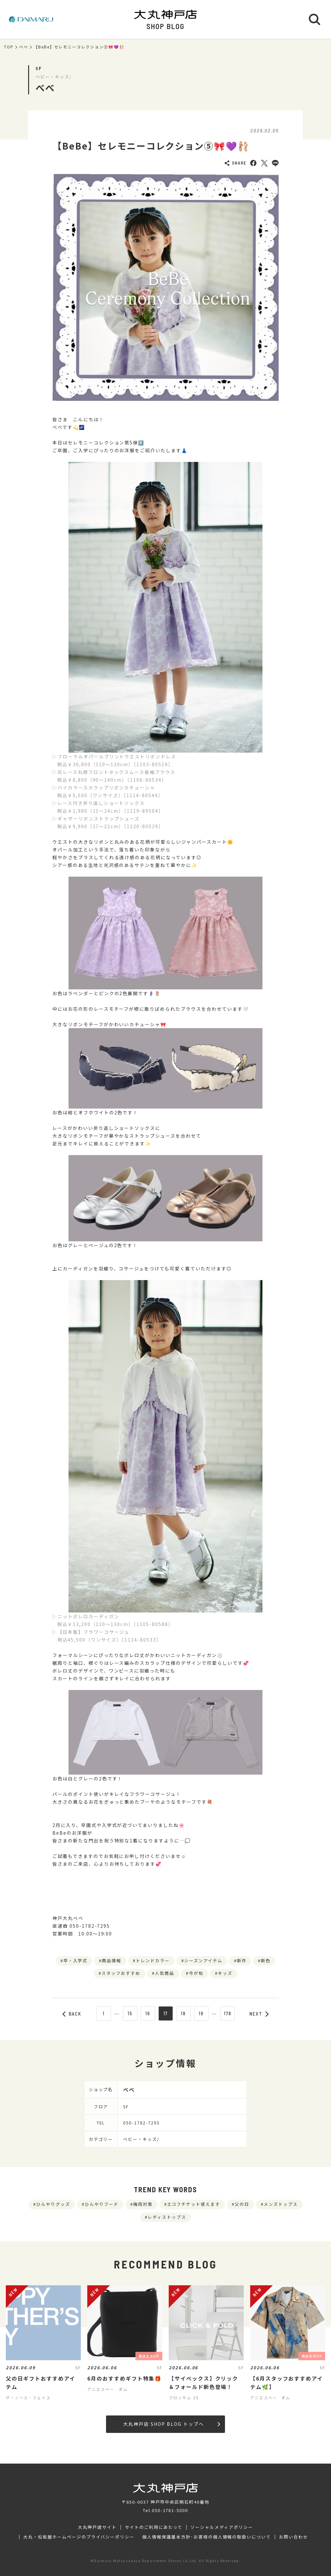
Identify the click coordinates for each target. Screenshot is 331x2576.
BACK (72, 2014)
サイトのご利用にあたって (154, 2527)
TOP (9, 47)
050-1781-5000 (170, 2510)
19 (201, 2013)
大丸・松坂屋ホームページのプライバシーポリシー (78, 2537)
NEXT (259, 2014)
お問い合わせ (293, 2537)
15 (130, 2013)
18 (183, 2013)
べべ (23, 47)
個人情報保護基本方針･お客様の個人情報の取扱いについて (206, 2537)
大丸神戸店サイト (97, 2527)
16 (147, 2013)
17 (165, 2013)
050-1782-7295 (141, 2123)
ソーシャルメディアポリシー (221, 2527)
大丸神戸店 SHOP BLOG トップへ (171, 2424)
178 (227, 2013)
